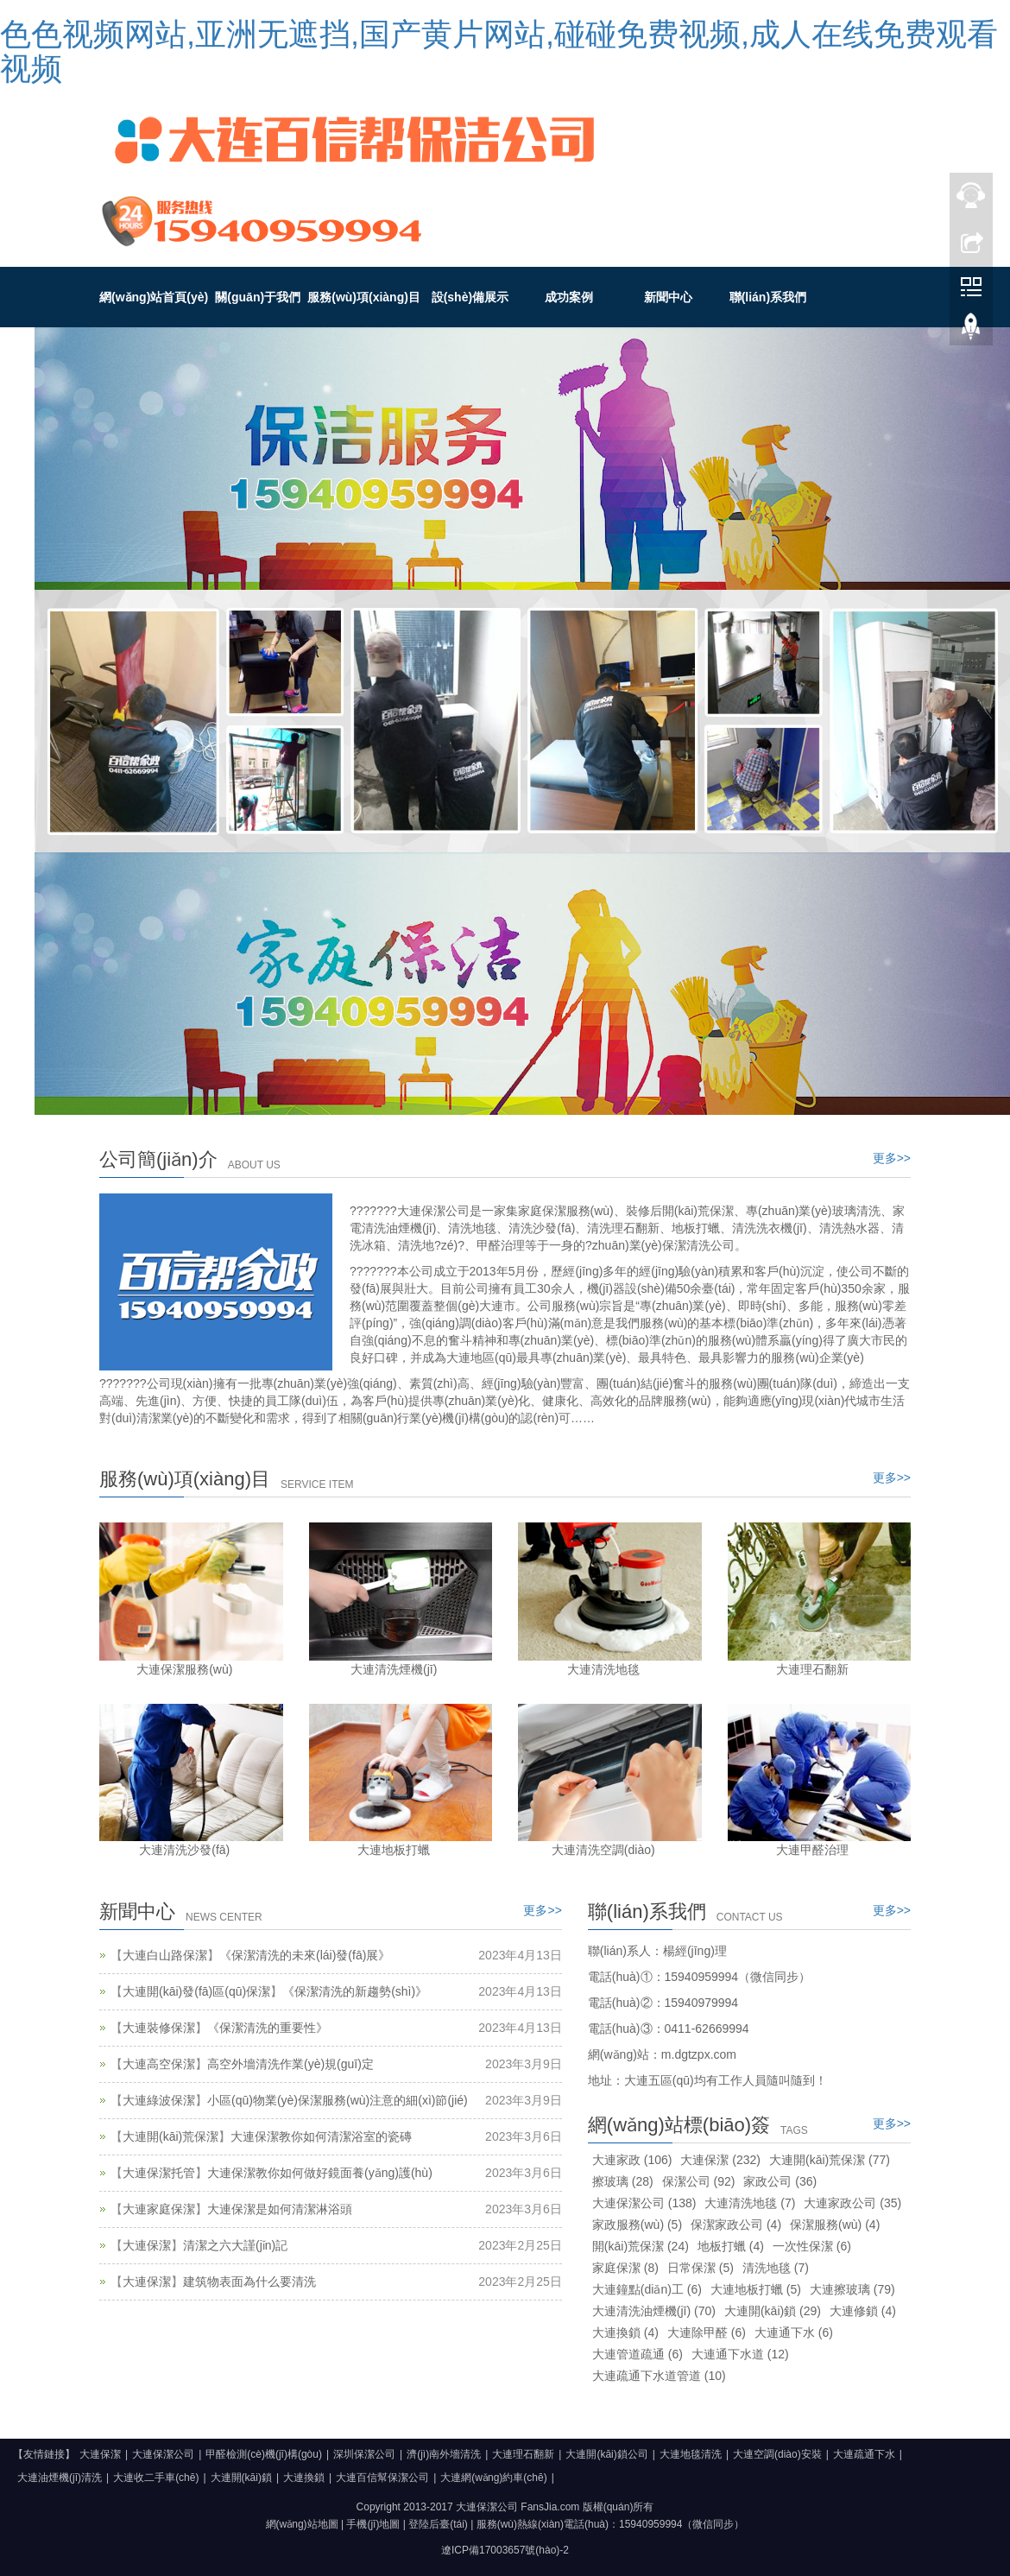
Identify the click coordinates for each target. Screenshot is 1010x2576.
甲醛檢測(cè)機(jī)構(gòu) (263, 2454)
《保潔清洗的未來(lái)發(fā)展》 (304, 1955)
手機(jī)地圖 (373, 2524)
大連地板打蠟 (393, 1850)
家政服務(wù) (637, 2224)
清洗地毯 (775, 2268)
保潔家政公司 (736, 2224)
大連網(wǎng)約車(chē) (493, 2478)
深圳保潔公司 (364, 2454)
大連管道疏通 (637, 2354)
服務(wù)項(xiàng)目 (363, 297)
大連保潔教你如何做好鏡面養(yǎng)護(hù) (319, 2173)
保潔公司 (698, 2181)
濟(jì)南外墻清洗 (444, 2454)
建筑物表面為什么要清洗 (249, 2281)
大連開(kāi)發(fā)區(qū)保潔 (196, 1991)
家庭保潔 (625, 2268)
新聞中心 (668, 297)
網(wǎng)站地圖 (302, 2524)
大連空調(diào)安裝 (777, 2454)
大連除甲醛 (706, 2332)
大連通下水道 (740, 2354)
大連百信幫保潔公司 (382, 2478)
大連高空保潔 (159, 2064)
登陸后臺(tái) (438, 2524)
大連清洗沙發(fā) (184, 1850)
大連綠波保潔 (159, 2100)
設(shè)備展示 (470, 297)
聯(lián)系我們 (767, 297)
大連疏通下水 (864, 2454)
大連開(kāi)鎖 (772, 2311)
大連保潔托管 (159, 2173)
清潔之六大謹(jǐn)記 (235, 2245)
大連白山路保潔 (165, 1955)
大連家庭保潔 (159, 2209)
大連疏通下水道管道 (659, 2376)
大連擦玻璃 (852, 2289)
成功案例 (569, 297)
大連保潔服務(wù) (184, 1669)
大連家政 (632, 2160)
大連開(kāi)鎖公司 (606, 2454)
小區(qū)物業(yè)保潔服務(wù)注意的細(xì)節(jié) (337, 2100)
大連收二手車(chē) (156, 2478)
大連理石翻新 (812, 1669)
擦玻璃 (622, 2181)
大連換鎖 (625, 2332)
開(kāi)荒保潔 (640, 2246)
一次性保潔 (812, 2246)
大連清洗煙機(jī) (393, 1669)
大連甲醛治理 (812, 1850)
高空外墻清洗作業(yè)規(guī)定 (290, 2064)
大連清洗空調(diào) (603, 1850)
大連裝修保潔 (159, 2028)
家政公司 (780, 2181)
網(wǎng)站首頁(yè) (153, 297)
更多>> (892, 1158)
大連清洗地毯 (603, 1669)
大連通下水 (793, 2332)
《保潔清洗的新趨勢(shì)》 (354, 1991)
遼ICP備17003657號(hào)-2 (505, 2550)
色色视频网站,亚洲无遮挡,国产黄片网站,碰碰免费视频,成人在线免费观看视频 (499, 51)
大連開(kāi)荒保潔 (170, 2136)
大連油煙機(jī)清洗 (59, 2478)
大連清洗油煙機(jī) (654, 2311)
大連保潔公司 (644, 2203)
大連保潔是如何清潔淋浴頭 (279, 2209)
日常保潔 (700, 2268)
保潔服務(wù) (835, 2224)
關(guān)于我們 (257, 297)
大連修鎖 (863, 2311)
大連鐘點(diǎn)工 (647, 2289)
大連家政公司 (852, 2203)
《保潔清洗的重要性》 (267, 2028)
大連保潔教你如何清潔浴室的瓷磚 (321, 2136)
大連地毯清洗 (691, 2454)
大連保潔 (147, 2245)
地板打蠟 (731, 2246)
